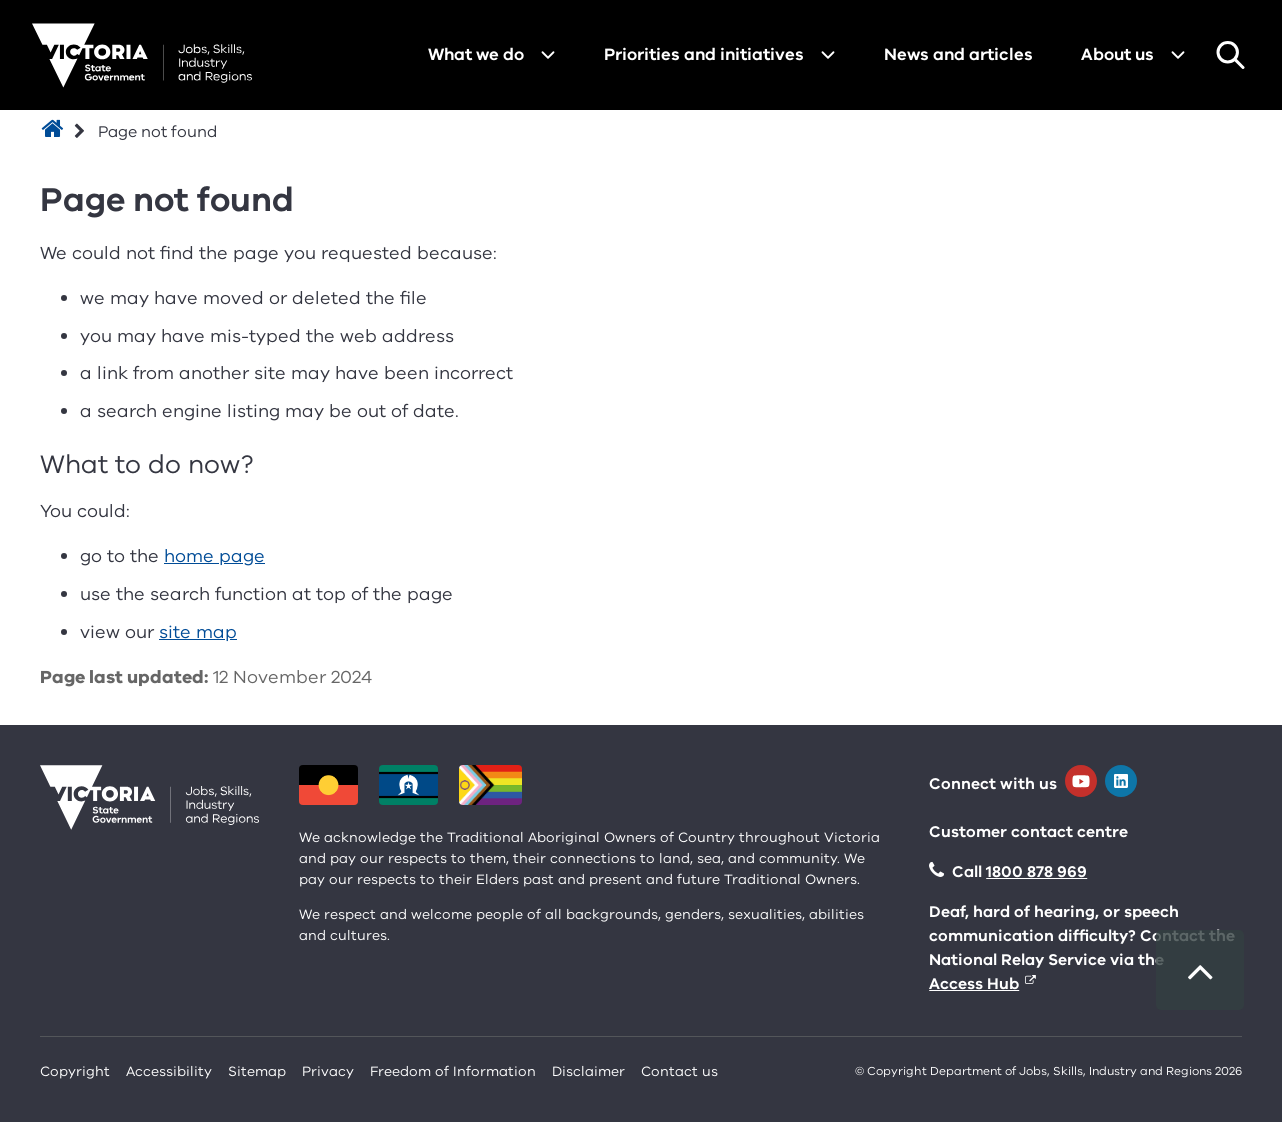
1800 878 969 (1036, 872)
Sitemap (257, 1071)
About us (1117, 54)
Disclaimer (588, 1071)
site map (198, 632)
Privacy (328, 1071)
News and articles (958, 54)
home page (214, 556)
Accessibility (169, 1071)
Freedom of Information (453, 1071)
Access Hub (974, 984)
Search (1230, 55)
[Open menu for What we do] (548, 55)
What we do (476, 54)
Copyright (75, 1071)
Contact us (679, 1071)
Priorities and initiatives (704, 54)
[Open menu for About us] (1178, 55)
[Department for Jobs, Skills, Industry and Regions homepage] (142, 55)
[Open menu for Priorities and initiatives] (828, 55)
